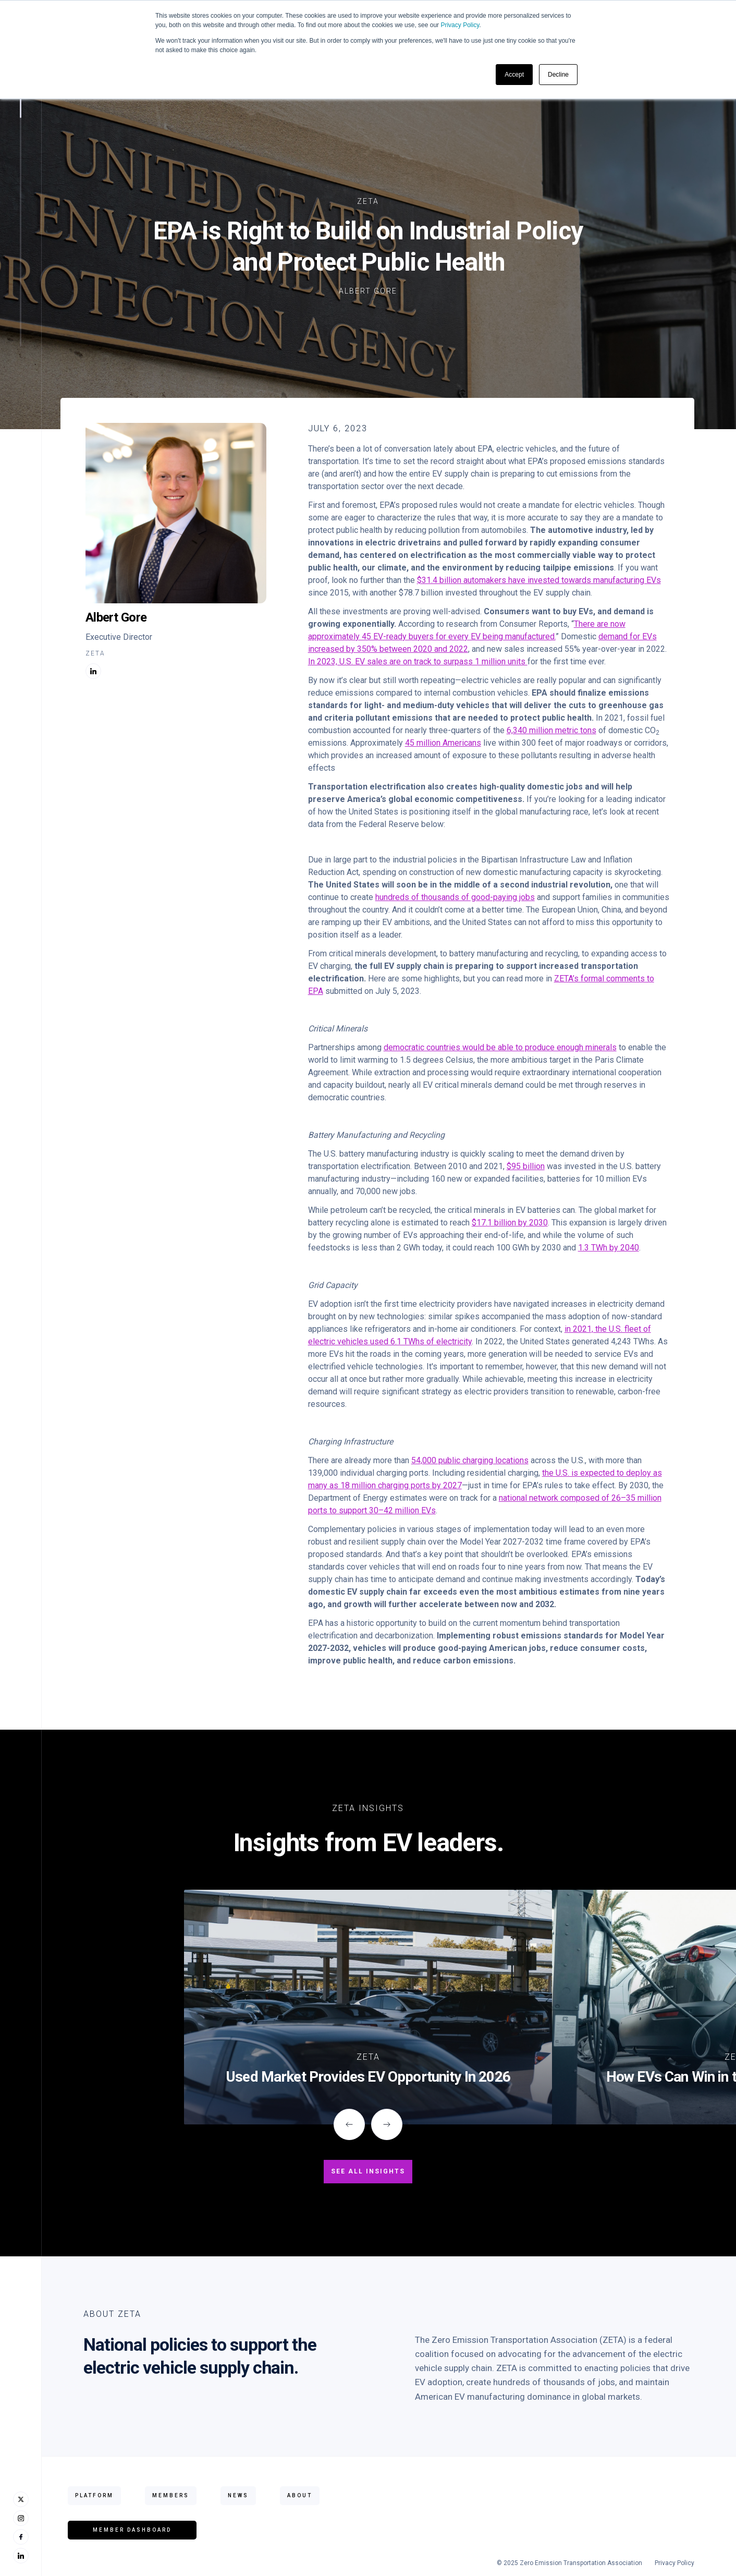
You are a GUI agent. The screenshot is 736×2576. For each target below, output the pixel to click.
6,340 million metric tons (551, 730)
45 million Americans (443, 743)
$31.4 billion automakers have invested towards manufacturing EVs (539, 580)
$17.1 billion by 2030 (510, 1223)
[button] (349, 2124)
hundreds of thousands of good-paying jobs (455, 897)
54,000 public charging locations (470, 1460)
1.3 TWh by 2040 (608, 1248)
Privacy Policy (459, 25)
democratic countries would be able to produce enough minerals (500, 1047)
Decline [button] (558, 74)
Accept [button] (514, 74)
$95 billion (526, 1166)
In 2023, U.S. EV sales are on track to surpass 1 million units (418, 661)
